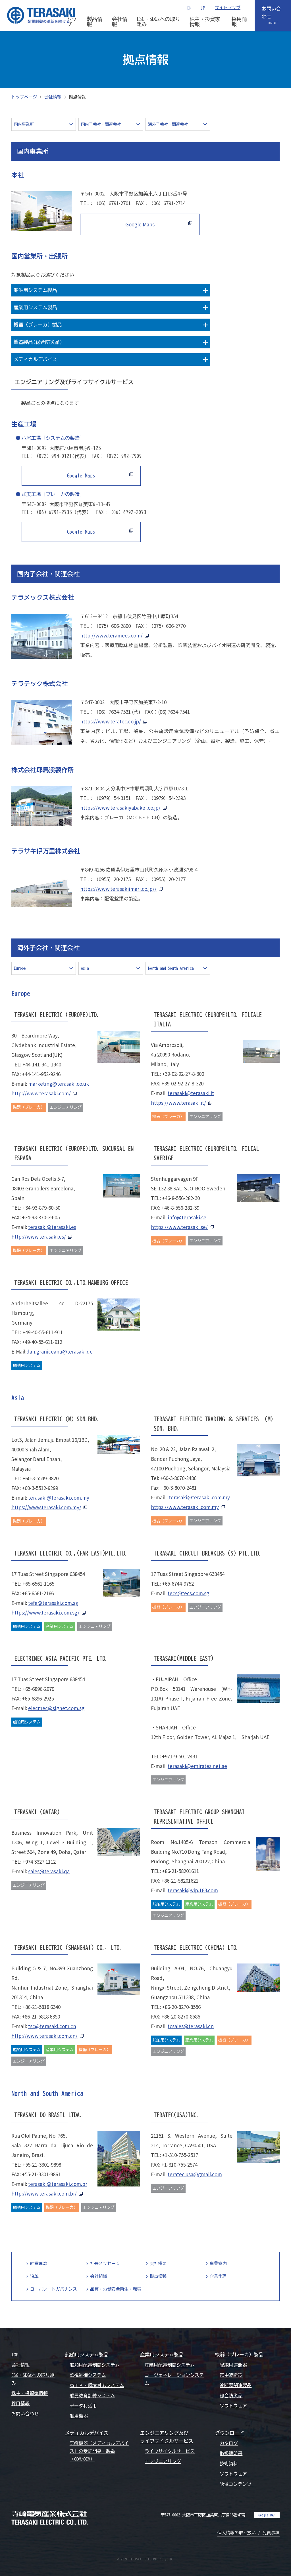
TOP (14, 2354)
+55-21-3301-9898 (41, 2164)
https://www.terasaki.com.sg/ (45, 1612)
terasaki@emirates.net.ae (197, 1765)
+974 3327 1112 (39, 1861)
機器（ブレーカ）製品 (239, 2354)
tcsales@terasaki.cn (191, 2026)
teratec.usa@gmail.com (195, 2174)
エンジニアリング (163, 2461)
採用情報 (20, 2403)
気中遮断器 (231, 2375)
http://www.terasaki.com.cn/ (44, 2035)
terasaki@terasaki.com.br (57, 2183)
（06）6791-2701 (112, 203)
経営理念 (38, 2263)
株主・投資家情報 (29, 2393)
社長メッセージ (105, 2263)
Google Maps (137, 224)
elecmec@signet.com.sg (56, 1708)
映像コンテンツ (235, 2484)
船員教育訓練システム (92, 2395)
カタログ (229, 2443)
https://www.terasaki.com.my (185, 1506)
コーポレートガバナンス (53, 2289)
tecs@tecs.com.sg (188, 1593)
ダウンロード (229, 2432)
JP (203, 8)
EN (189, 8)
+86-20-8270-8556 (181, 2006)
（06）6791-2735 (53, 512)
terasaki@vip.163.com (193, 1890)
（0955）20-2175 (112, 879)
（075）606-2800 (112, 625)
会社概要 (158, 2263)
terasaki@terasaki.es (52, 1226)
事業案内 (218, 2263)
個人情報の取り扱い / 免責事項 (248, 2533)
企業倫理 (218, 2276)
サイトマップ (228, 8)
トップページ (24, 97)
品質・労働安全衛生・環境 (115, 2289)
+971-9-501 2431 (180, 1756)
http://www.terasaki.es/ (38, 1236)
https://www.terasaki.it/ (178, 1102)
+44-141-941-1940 (41, 1064)
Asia (85, 968)
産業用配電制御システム (170, 2365)
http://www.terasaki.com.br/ (44, 2193)
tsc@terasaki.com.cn (52, 2026)
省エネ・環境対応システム (97, 2385)
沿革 (34, 2276)
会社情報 (52, 97)
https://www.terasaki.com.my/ (46, 1507)
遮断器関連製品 (235, 2385)
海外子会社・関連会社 (168, 124)
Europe (20, 968)
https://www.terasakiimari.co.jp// (118, 888)
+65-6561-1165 (38, 1583)
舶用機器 (79, 2416)
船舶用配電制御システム (95, 2365)
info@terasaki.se (187, 1217)
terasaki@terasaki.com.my (58, 1497)
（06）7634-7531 (112, 711)
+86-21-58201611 (180, 1870)
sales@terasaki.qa (49, 1871)
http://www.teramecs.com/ (111, 635)
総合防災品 (231, 2395)
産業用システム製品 (162, 2354)
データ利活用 (83, 2406)
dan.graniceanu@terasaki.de (59, 1351)
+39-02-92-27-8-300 (183, 1073)
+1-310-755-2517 (180, 2154)
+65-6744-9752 (178, 1583)
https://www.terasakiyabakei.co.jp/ (120, 807)
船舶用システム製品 (87, 2354)
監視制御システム (88, 2375)
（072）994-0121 (53, 456)
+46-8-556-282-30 (181, 1197)
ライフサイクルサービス (170, 2451)
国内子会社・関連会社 (101, 124)
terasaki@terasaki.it (191, 1093)
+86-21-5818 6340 (41, 2006)
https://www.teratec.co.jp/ (110, 721)
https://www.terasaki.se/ (179, 1226)
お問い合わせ (271, 13)
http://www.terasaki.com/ (41, 1093)
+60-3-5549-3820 (40, 1478)
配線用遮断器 (233, 2365)
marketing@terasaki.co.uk (58, 1083)
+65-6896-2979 (38, 1688)
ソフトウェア (233, 2406)
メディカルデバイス (87, 2432)
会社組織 (98, 2276)
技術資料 (229, 2463)
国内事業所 (24, 124)
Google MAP (266, 2515)
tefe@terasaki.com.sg (53, 1602)
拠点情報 (158, 2276)
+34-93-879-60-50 (41, 1207)
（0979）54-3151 (112, 797)
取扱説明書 (231, 2453)
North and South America (171, 968)
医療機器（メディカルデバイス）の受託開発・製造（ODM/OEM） (99, 2451)
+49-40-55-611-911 (42, 1332)
